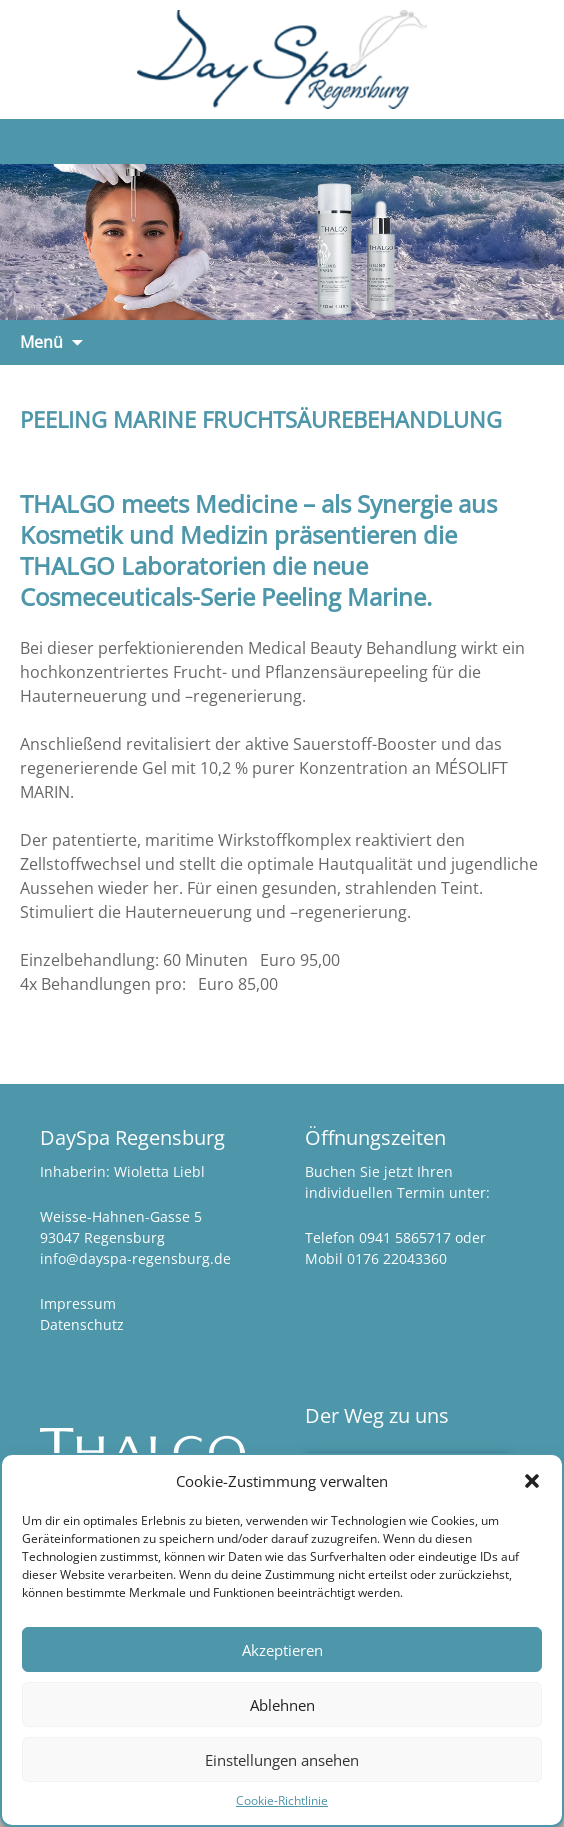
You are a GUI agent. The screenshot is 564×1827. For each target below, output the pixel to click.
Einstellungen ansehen (282, 1760)
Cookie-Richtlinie (282, 1800)
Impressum (78, 1303)
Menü (41, 342)
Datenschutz (82, 1324)
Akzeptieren (282, 1650)
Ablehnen (282, 1705)
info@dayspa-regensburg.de (135, 1258)
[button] (532, 1481)
